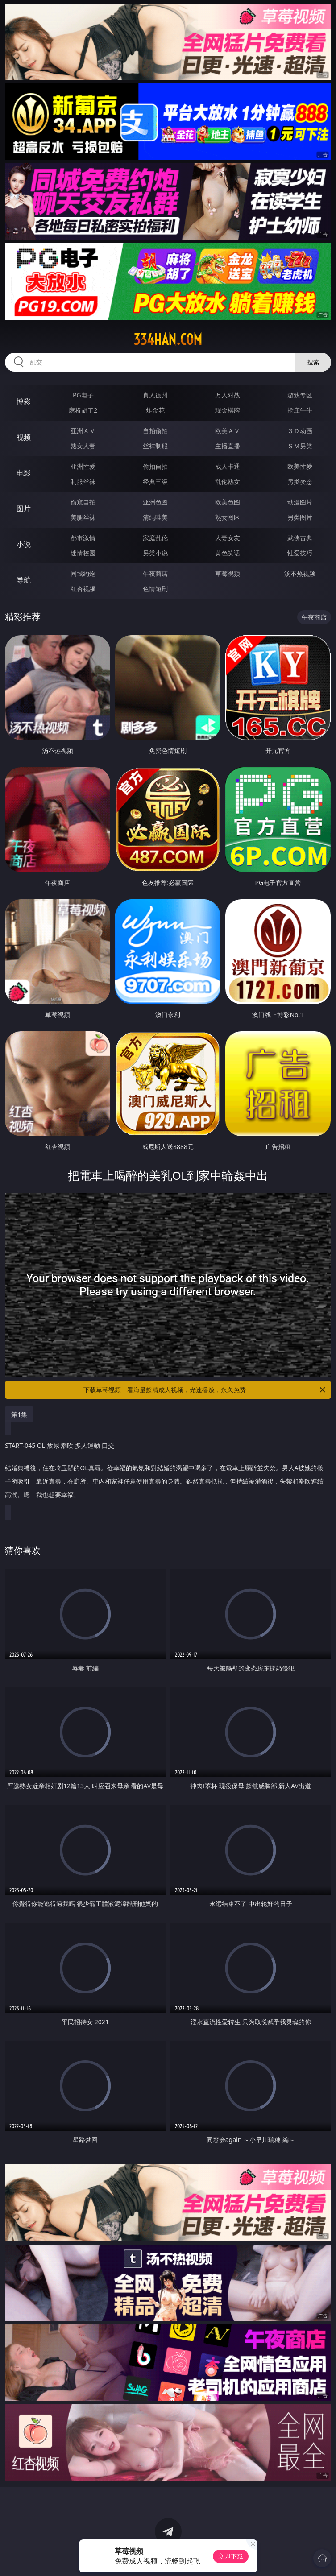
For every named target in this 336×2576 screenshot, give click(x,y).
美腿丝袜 (83, 517)
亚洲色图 (155, 502)
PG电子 (83, 395)
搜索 (313, 362)
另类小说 (155, 553)
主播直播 (227, 446)
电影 (24, 473)
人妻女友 (227, 537)
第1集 (19, 1414)
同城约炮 (83, 573)
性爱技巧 (299, 553)
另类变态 (299, 481)
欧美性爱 (299, 466)
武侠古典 (299, 537)
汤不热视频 (299, 573)
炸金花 (155, 410)
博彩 (24, 401)
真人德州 (155, 395)
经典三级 (155, 481)
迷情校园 (83, 553)
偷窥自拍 (83, 502)
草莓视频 (227, 573)
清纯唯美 (155, 517)
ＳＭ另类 (299, 446)
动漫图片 (299, 502)
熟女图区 (227, 517)
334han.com (167, 339)
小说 (24, 544)
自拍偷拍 (155, 430)
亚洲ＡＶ (83, 430)
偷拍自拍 (155, 466)
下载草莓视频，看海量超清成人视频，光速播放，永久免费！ (204, 1390)
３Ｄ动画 (299, 430)
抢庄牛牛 (299, 410)
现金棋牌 (227, 410)
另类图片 (299, 517)
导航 (24, 580)
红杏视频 (83, 588)
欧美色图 (227, 502)
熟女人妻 (83, 446)
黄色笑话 (227, 553)
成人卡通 (227, 466)
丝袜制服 (155, 446)
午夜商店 (155, 573)
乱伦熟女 (227, 481)
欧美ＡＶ (227, 430)
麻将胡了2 (83, 410)
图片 (24, 508)
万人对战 (227, 395)
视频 (24, 437)
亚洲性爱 (83, 466)
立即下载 (230, 2556)
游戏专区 (299, 395)
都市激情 (83, 537)
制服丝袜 (83, 481)
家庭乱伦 (155, 537)
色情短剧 (155, 588)
